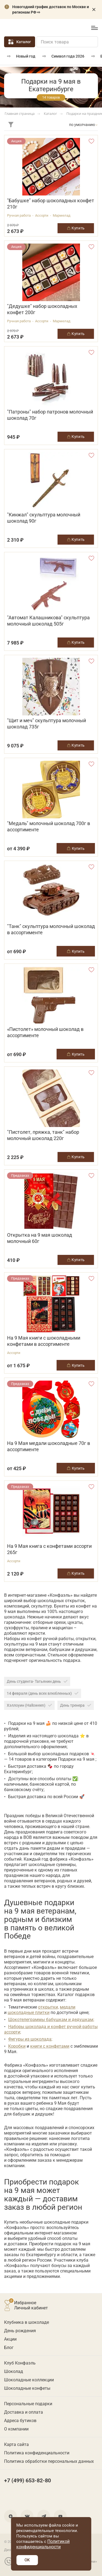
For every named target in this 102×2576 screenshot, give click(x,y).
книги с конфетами (49, 2046)
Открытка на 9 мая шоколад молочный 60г (39, 1238)
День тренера (75, 1705)
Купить (76, 848)
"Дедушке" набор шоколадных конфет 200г (42, 309)
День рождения (20, 2330)
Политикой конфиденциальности (43, 2544)
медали (67, 2007)
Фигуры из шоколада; (30, 2039)
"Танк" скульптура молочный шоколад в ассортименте (51, 929)
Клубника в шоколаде (26, 2322)
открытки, (48, 2007)
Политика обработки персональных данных (49, 2461)
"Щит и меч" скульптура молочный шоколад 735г (46, 724)
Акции (10, 2339)
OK (27, 2560)
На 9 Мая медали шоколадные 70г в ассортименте (48, 1446)
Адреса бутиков (20, 2420)
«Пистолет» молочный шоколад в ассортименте (45, 1032)
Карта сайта (16, 2444)
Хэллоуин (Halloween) (29, 1705)
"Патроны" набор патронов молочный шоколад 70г (50, 415)
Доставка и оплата (23, 2412)
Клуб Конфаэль (20, 2363)
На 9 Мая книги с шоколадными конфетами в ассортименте (43, 1341)
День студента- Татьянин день (37, 1681)
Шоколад (13, 2371)
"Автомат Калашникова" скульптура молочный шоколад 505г (48, 621)
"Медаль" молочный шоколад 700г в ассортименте (48, 826)
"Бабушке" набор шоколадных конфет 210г (50, 204)
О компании (16, 2429)
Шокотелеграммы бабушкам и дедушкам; (51, 2019)
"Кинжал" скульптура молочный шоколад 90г (43, 518)
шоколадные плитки (29, 2012)
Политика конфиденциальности (36, 2452)
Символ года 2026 (67, 56)
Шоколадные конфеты (27, 2388)
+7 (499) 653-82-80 (70, 28)
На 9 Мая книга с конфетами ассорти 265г (49, 1549)
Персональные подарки (28, 2403)
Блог (9, 2347)
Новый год (25, 56)
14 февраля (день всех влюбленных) (42, 1693)
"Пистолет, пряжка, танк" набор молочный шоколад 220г (43, 1135)
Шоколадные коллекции (29, 2379)
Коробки (17, 2046)
